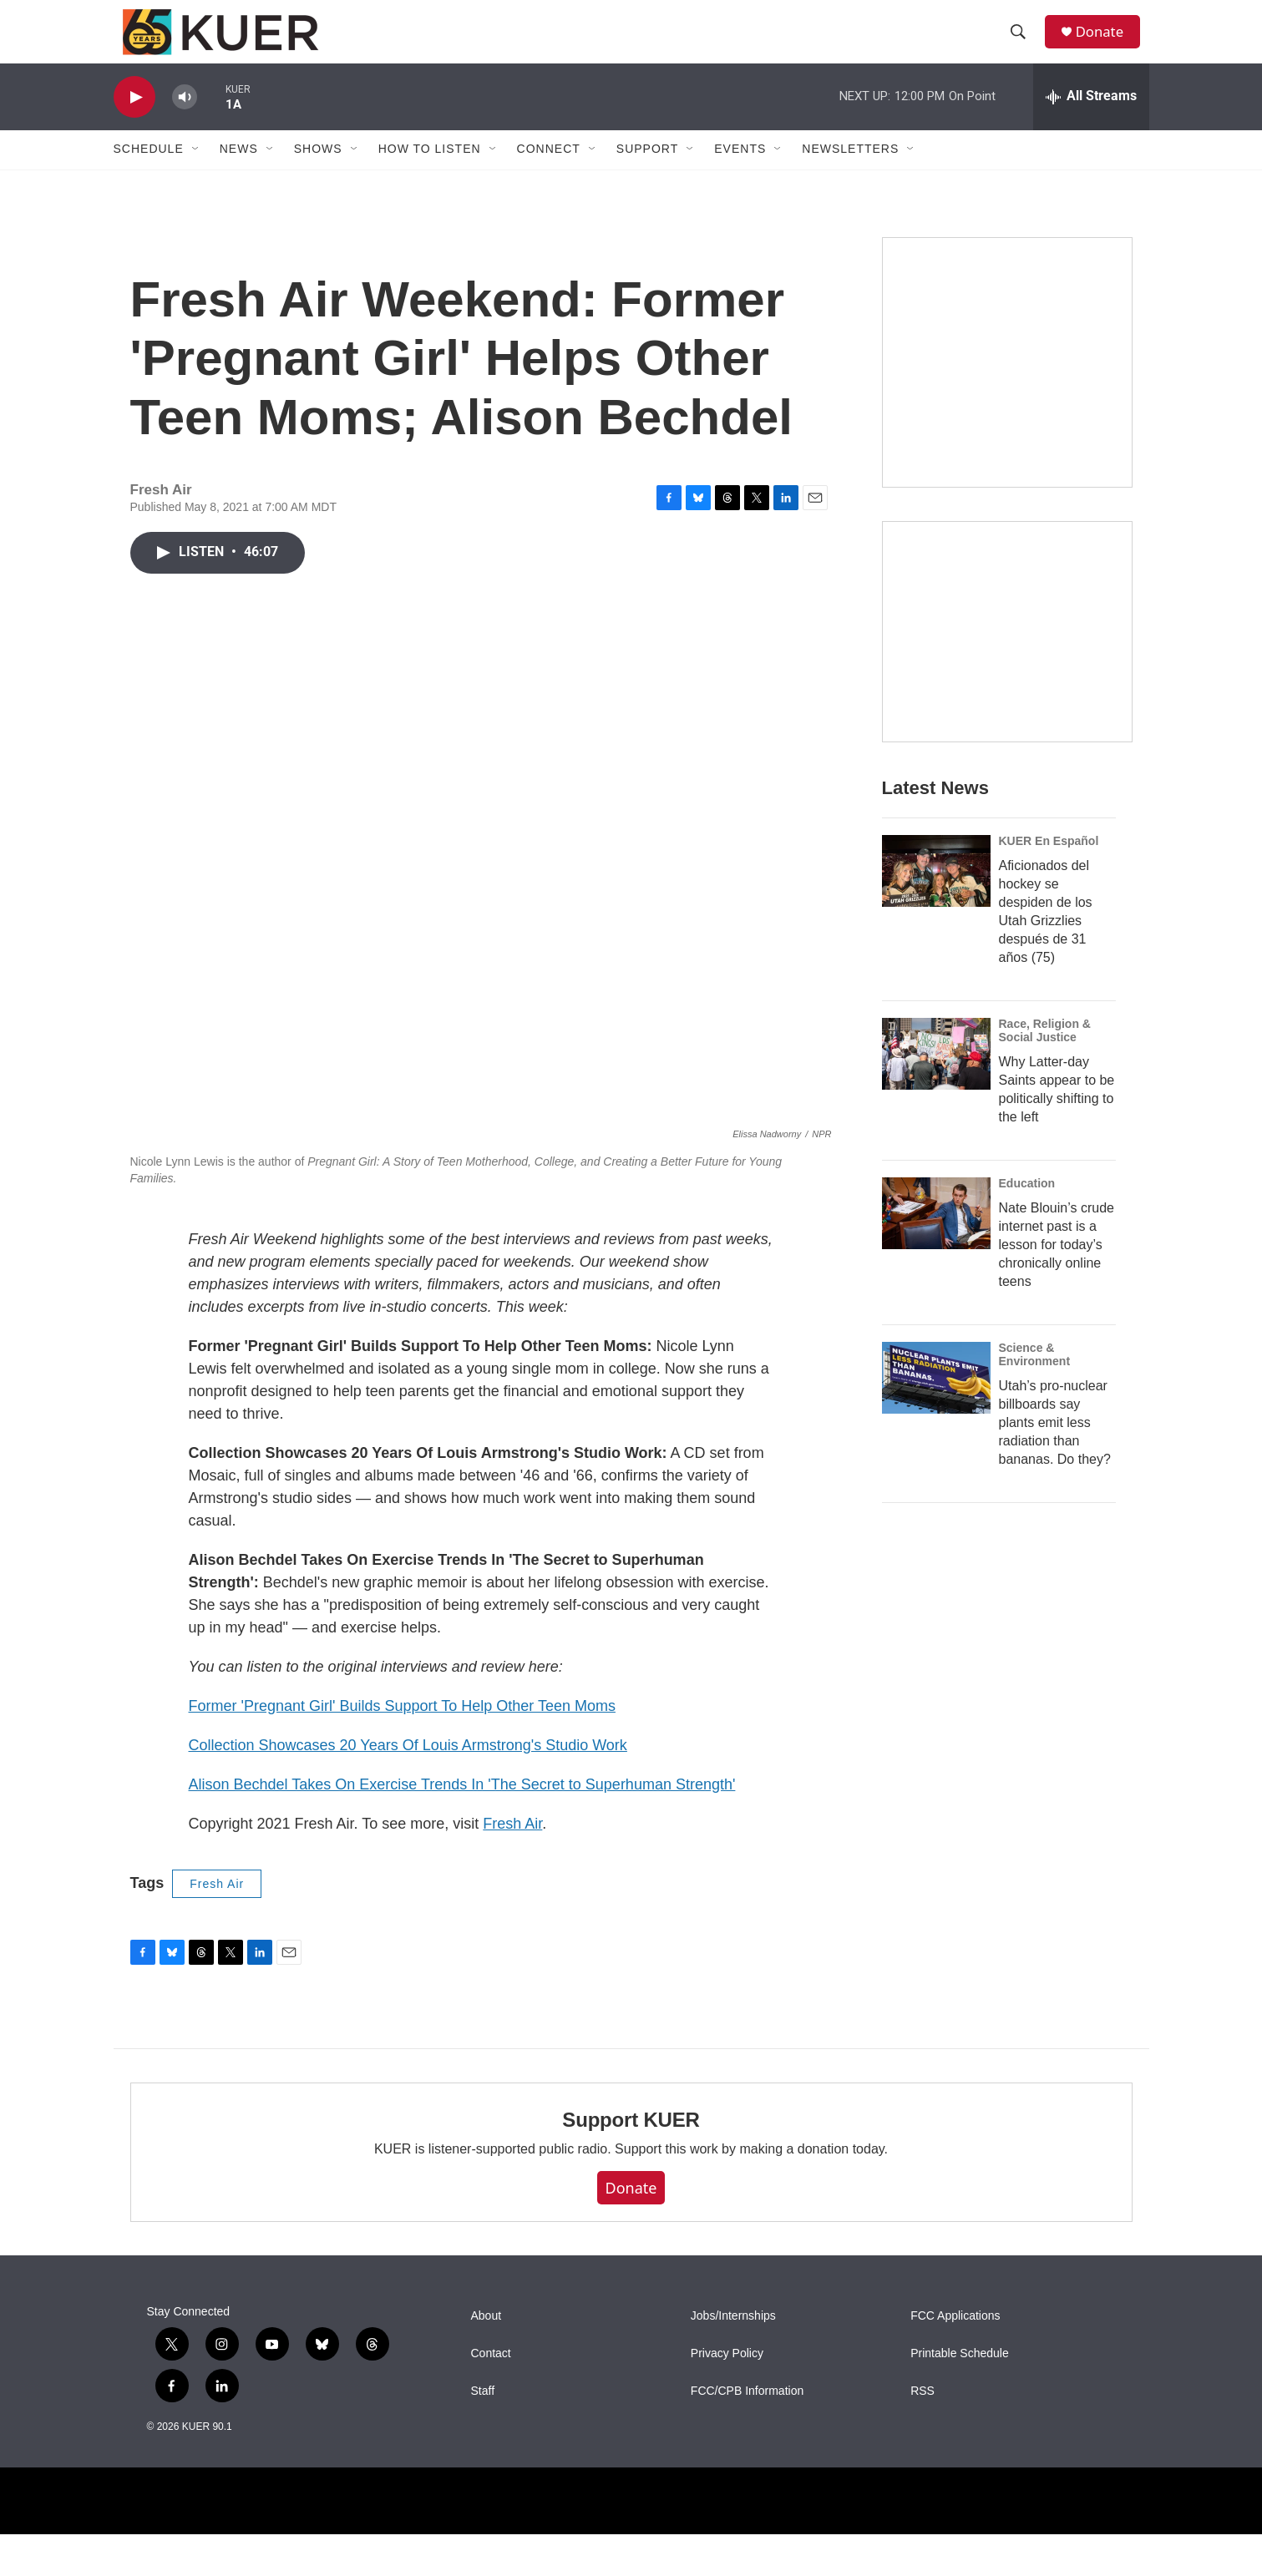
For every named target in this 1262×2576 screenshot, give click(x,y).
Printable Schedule (959, 2395)
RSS (922, 2433)
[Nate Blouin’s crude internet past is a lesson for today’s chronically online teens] (936, 1287)
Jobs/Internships (733, 2357)
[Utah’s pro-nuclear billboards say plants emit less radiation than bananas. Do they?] (936, 1452)
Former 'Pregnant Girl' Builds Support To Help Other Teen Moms (402, 1746)
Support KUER (630, 2161)
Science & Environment (1035, 1428)
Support (647, 173)
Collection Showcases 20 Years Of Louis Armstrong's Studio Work (408, 1786)
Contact (491, 2395)
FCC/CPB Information (747, 2433)
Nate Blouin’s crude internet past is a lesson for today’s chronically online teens (1056, 1319)
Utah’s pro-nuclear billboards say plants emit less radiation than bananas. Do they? (1055, 1497)
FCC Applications (955, 2357)
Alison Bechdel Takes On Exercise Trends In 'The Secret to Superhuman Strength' (462, 1825)
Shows (318, 173)
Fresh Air (512, 1864)
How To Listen (429, 173)
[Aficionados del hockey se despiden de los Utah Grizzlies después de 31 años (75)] (936, 945)
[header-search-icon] (1023, 44)
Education (1027, 1257)
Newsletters (850, 173)
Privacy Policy (727, 2395)
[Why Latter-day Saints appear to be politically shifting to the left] (936, 1128)
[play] (134, 121)
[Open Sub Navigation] (196, 173)
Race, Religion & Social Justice (1045, 1104)
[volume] (184, 121)
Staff (483, 2433)
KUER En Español (1049, 915)
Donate (1107, 44)
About (486, 2357)
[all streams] (1091, 121)
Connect (548, 173)
